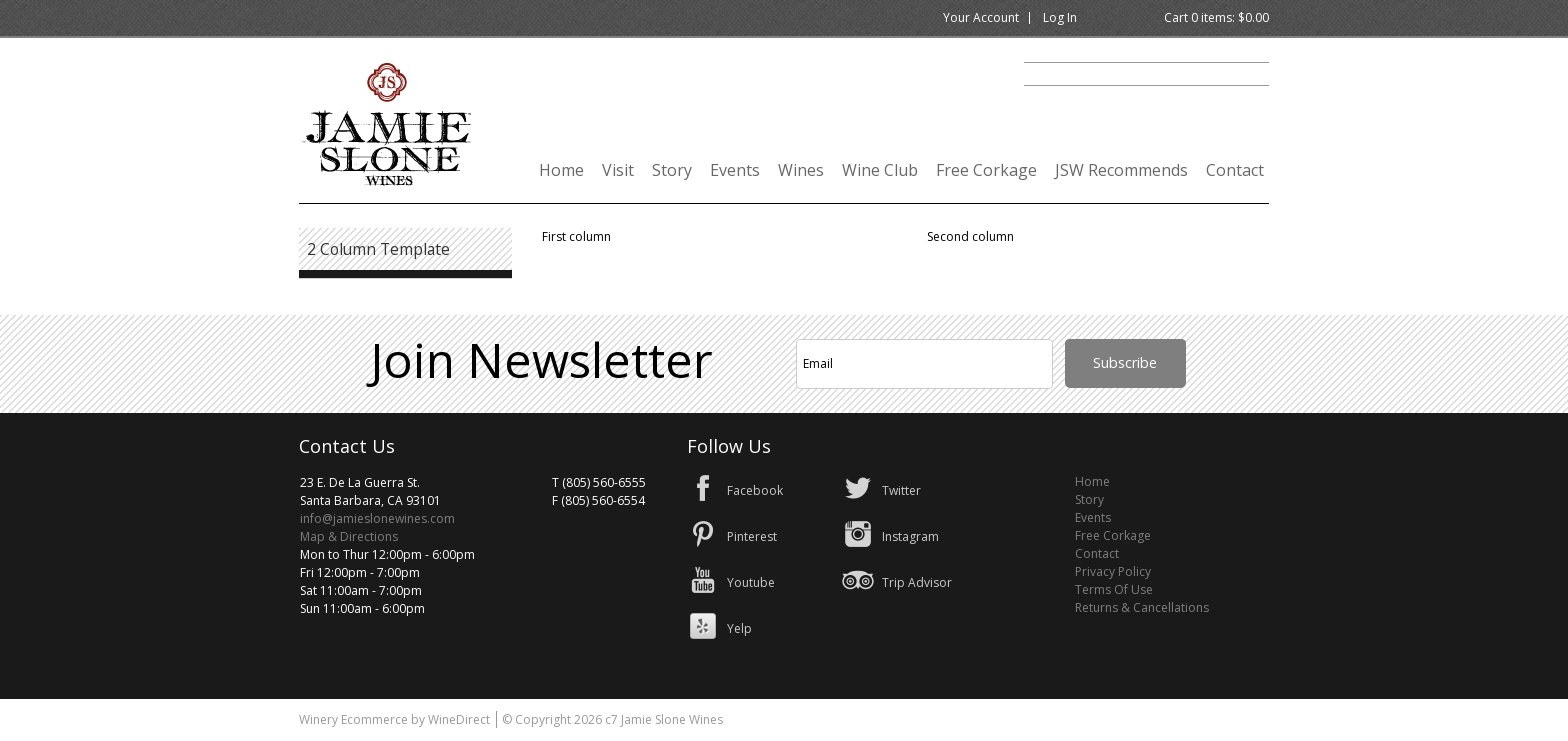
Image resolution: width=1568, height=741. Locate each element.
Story (672, 170)
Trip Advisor (917, 582)
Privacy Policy (1113, 571)
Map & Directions (349, 536)
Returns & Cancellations (1142, 607)
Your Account (981, 17)
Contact (1235, 170)
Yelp (739, 628)
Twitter (901, 490)
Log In (1060, 17)
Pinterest (752, 536)
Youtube (751, 582)
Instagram (910, 536)
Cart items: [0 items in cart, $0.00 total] (1216, 17)
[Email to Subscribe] (924, 364)
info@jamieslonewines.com (377, 518)
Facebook (755, 490)
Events (735, 170)
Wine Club (880, 170)
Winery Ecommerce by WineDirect (394, 719)
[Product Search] (1146, 74)
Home (561, 170)
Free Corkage (986, 170)
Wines (801, 170)
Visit (618, 170)
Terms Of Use (1114, 589)
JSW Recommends (1121, 170)
